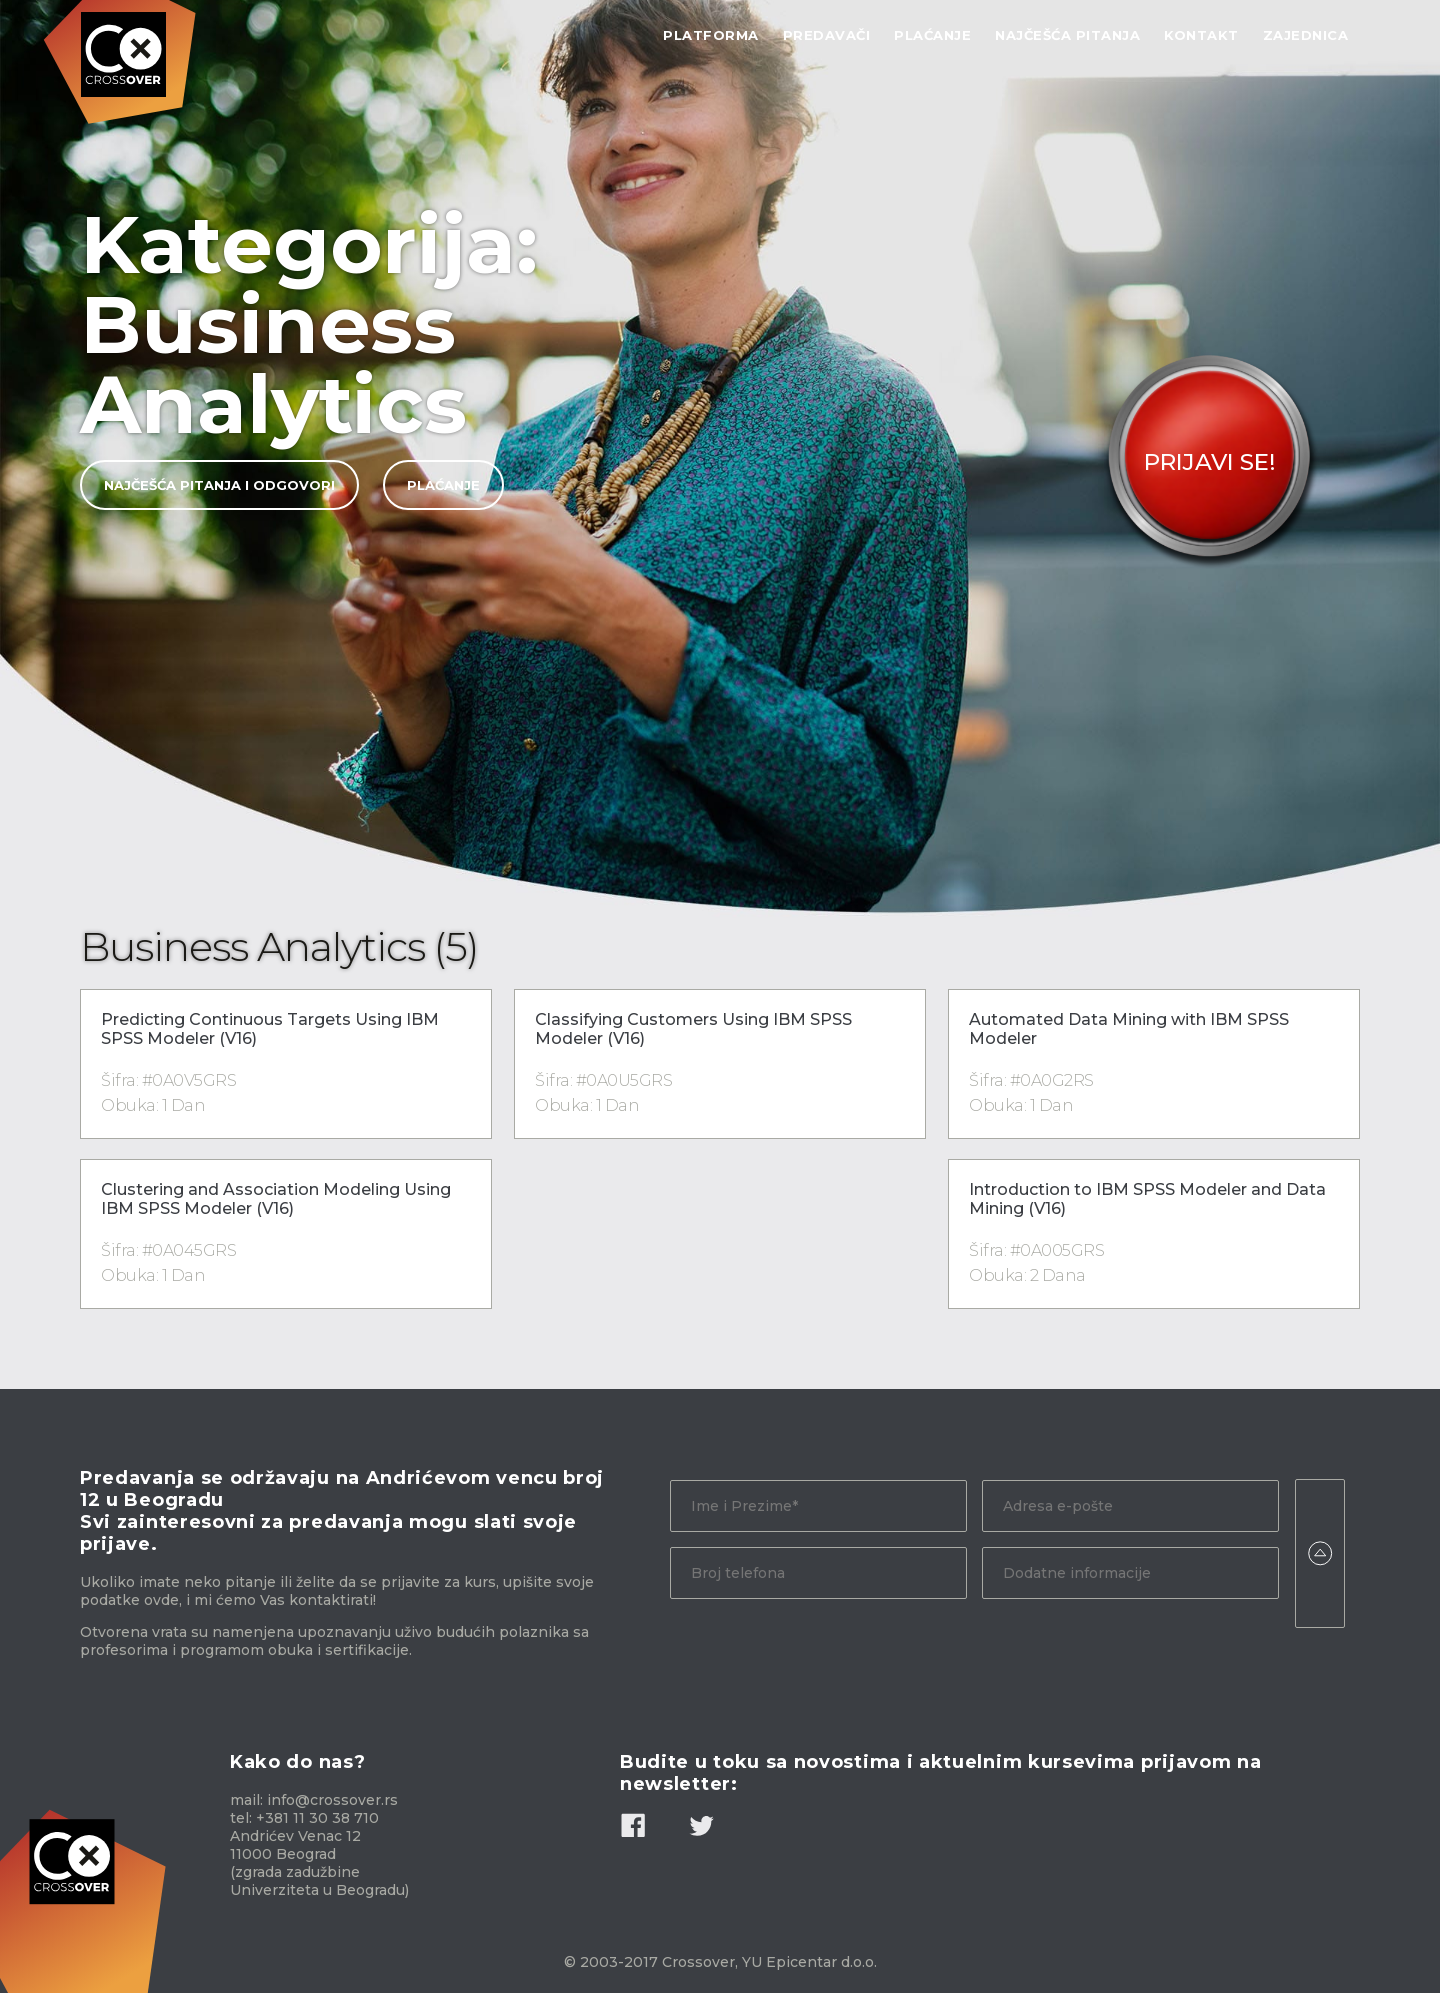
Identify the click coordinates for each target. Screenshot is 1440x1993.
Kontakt (1201, 35)
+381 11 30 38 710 (317, 1818)
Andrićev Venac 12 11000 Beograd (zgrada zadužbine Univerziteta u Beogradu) (319, 1863)
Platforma (711, 35)
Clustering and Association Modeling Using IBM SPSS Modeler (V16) (276, 1199)
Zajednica (1306, 35)
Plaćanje (932, 35)
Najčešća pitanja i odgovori (219, 485)
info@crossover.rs (332, 1800)
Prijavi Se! (1210, 462)
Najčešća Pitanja (1067, 35)
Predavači (827, 35)
